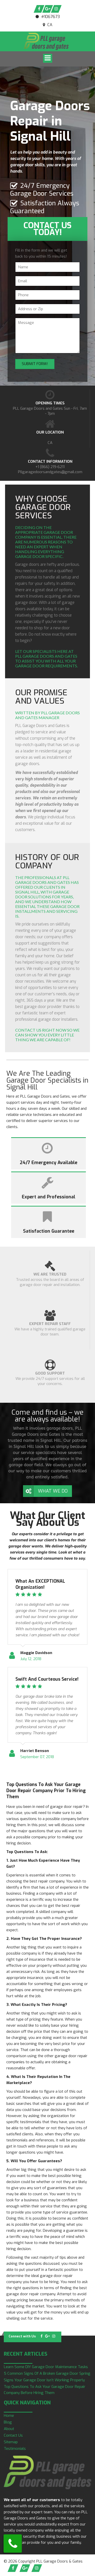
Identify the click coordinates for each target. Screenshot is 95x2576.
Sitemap (11, 2442)
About (9, 2428)
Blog (8, 2422)
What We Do (53, 1491)
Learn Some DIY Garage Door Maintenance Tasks (46, 2366)
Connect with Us (22, 2336)
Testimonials (15, 2448)
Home (9, 2415)
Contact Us (13, 2435)
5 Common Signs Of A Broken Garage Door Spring (47, 2373)
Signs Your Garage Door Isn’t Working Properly (44, 2380)
